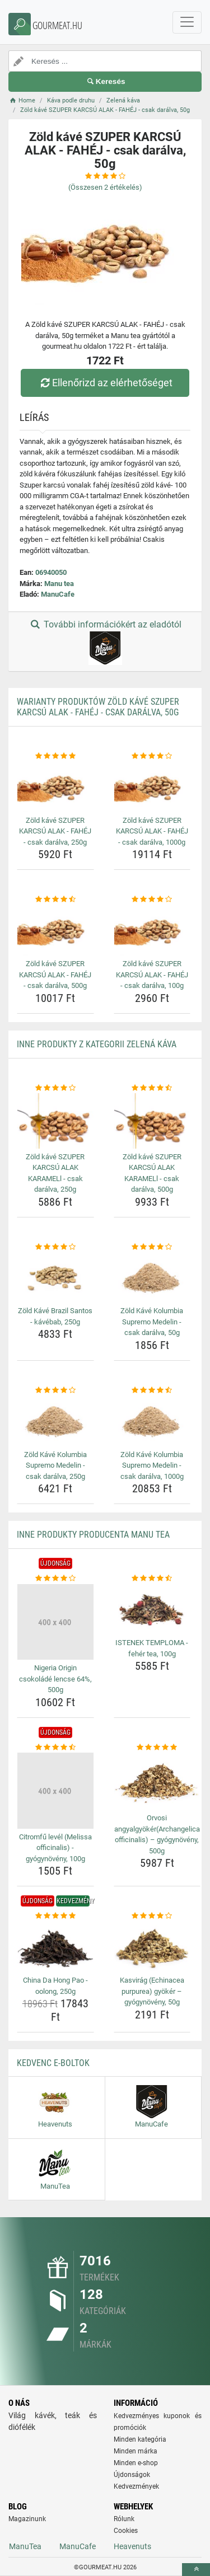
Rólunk (124, 2519)
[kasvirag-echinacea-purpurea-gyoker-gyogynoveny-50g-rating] (152, 1916)
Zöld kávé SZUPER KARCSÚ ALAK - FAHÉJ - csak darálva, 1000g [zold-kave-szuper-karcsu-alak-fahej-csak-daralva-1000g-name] (152, 831)
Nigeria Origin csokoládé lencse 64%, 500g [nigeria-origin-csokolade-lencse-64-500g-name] (55, 1679)
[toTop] (196, 2569)
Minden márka (135, 2451)
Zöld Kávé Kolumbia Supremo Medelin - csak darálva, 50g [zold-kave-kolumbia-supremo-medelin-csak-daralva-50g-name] (151, 1321)
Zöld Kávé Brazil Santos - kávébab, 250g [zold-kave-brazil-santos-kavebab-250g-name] (55, 1316)
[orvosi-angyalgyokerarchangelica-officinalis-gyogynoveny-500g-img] (157, 1781)
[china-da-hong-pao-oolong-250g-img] (55, 1947)
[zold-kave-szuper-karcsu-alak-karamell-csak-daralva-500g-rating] (152, 1088)
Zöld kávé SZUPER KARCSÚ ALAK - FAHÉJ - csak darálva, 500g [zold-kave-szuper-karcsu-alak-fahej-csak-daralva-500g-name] (55, 974)
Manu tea (59, 583)
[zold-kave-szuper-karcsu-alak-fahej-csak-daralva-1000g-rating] (152, 756)
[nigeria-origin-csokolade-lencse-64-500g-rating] (55, 1578)
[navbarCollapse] (187, 22)
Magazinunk (27, 2519)
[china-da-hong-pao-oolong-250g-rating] (55, 1916)
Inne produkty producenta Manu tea (93, 1534)
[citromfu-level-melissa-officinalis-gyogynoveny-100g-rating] (55, 1747)
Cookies (126, 2531)
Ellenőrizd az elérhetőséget (105, 382)
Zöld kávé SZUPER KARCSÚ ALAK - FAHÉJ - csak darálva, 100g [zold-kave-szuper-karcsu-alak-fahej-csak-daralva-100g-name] (152, 974)
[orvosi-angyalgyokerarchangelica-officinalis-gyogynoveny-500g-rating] (157, 1747)
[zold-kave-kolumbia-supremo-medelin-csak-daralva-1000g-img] (152, 1420)
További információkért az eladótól (105, 642)
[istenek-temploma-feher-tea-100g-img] (152, 1609)
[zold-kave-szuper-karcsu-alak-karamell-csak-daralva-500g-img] (152, 1121)
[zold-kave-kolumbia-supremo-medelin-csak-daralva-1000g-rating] (152, 1390)
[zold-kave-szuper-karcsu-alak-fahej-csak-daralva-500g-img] (55, 930)
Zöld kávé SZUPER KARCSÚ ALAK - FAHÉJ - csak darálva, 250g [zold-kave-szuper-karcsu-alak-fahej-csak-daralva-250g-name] (55, 831)
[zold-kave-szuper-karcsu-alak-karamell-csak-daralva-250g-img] (55, 1121)
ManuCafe (57, 594)
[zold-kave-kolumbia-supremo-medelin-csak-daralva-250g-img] (55, 1420)
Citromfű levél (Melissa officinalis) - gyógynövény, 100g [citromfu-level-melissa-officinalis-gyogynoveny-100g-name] (55, 1848)
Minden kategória (140, 2439)
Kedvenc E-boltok (53, 2063)
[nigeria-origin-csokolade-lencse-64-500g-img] (55, 1622)
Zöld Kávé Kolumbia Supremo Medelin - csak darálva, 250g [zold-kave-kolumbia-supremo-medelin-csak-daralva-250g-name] (55, 1465)
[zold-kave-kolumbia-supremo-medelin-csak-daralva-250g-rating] (55, 1390)
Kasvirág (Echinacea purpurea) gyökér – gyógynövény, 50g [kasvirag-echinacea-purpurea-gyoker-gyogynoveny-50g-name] (152, 1991)
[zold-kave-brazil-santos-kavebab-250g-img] (55, 1277)
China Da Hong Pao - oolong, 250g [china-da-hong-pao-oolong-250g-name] (55, 1986)
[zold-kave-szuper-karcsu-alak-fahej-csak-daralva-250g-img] (55, 786)
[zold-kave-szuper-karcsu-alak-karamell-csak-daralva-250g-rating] (55, 1088)
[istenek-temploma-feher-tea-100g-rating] (152, 1578)
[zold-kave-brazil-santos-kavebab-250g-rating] (55, 1247)
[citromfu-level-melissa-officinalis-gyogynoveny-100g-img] (55, 1791)
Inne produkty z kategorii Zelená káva (96, 1044)
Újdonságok (132, 2475)
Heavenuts (132, 2546)
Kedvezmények (136, 2486)
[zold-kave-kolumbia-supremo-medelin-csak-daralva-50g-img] (152, 1277)
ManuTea (25, 2546)
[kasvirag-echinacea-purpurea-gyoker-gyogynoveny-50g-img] (152, 1947)
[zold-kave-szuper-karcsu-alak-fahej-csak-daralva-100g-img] (152, 930)
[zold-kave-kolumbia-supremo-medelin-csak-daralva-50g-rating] (152, 1247)
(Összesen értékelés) (105, 187)
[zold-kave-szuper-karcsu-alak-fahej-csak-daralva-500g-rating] (55, 899)
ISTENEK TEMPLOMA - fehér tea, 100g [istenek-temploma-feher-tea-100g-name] (151, 1648)
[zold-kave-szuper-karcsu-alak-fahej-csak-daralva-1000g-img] (152, 786)
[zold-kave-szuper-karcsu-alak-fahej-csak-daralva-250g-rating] (55, 756)
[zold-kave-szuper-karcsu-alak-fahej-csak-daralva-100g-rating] (152, 899)
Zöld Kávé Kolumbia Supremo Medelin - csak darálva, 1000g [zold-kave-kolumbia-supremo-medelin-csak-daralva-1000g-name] (152, 1465)
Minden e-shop (136, 2463)
